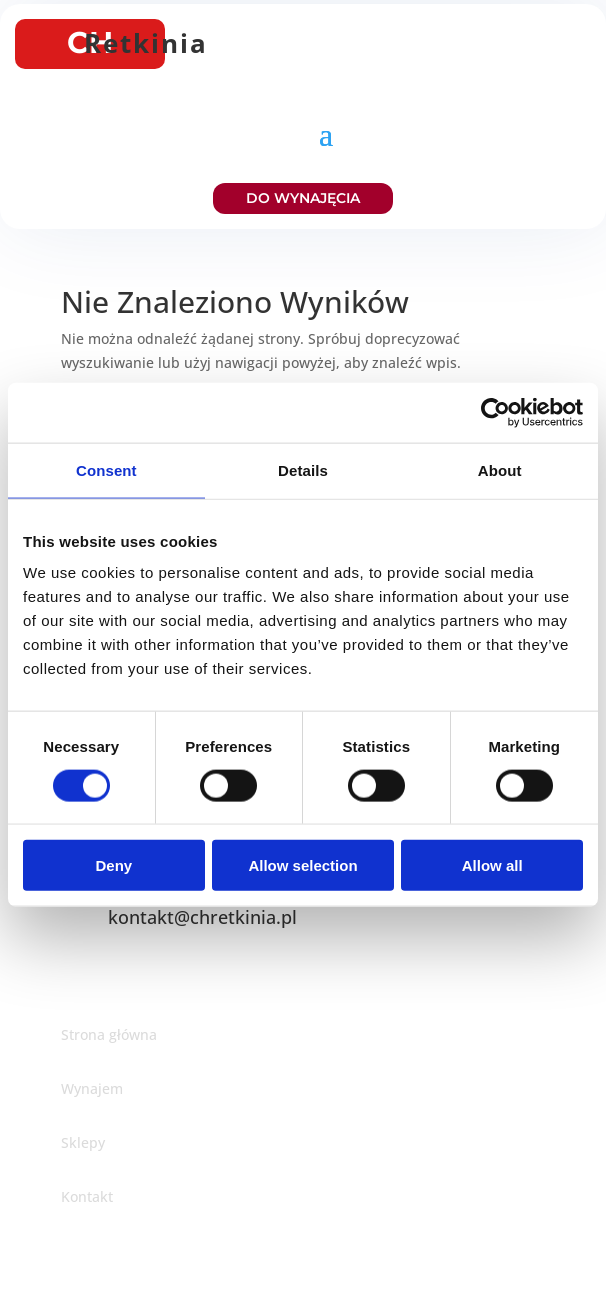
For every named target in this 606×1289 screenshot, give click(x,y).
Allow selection (302, 865)
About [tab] (500, 469)
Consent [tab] (106, 469)
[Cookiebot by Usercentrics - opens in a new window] (495, 412)
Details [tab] (303, 469)
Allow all (492, 865)
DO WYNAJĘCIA (303, 198)
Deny (113, 865)
